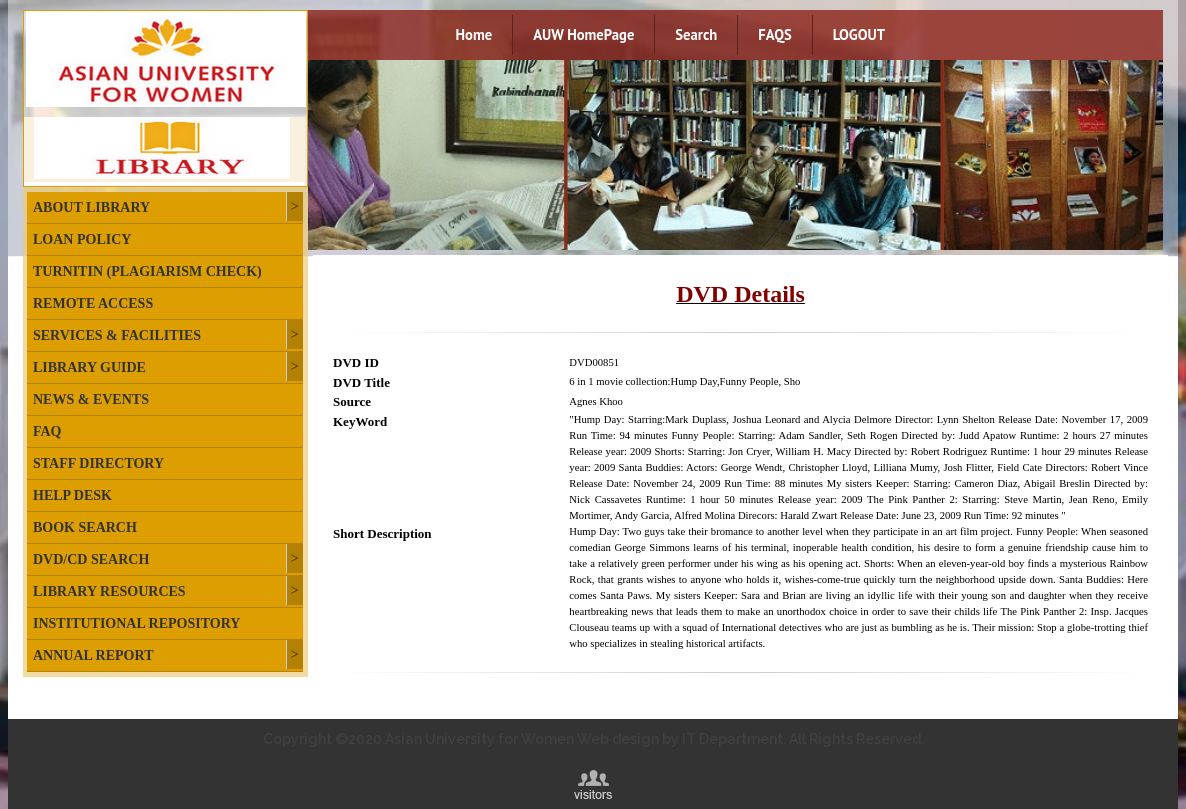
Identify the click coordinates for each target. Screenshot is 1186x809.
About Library (91, 207)
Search (696, 34)
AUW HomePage (583, 34)
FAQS (774, 34)
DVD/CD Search (91, 559)
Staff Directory (98, 463)
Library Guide (89, 367)
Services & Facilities (117, 335)
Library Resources (109, 591)
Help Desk (72, 495)
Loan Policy (82, 239)
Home (474, 34)
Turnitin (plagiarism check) (147, 271)
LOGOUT (859, 34)
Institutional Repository (136, 623)
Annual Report (93, 655)
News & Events (91, 399)
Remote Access (93, 303)
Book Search (85, 527)
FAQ (47, 431)
